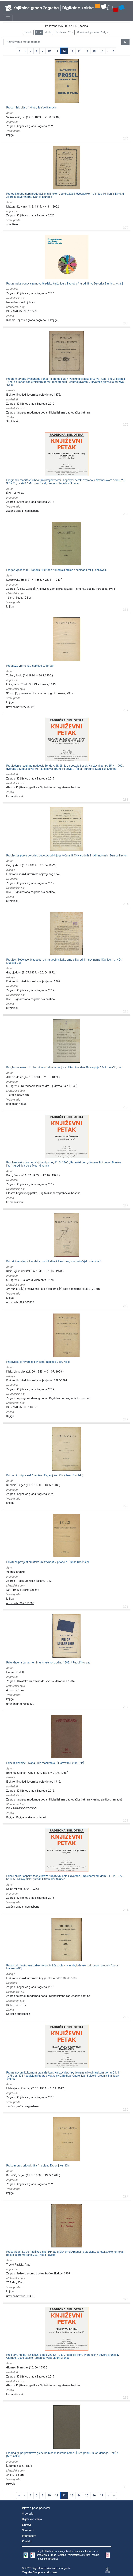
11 (56, 50)
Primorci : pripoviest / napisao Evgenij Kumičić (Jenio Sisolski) (44, 1475)
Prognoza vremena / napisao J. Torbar (30, 665)
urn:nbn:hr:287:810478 (20, 2296)
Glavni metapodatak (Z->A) (91, 32)
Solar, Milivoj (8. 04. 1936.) (22, 1889)
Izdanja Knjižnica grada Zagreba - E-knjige (32, 320)
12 (64, 50)
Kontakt (27, 2541)
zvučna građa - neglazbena (22, 510)
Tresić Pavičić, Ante (18, 2264)
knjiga (10, 135)
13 (71, 50)
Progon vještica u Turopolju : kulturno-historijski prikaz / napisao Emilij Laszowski (56, 570)
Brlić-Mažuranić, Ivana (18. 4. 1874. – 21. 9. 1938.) (37, 1772)
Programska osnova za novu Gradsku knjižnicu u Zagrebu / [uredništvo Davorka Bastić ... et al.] (64, 283)
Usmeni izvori (14, 796)
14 (79, 50)
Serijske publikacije (18, 2014)
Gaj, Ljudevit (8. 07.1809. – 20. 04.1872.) (31, 865)
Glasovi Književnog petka (21, 787)
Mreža (48, 32)
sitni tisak (12, 224)
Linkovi (26, 2524)
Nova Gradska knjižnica (20, 302)
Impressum (29, 2536)
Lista (38, 32)
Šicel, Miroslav (15, 493)
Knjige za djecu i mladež (107, 1799)
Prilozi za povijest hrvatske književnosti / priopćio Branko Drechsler (47, 1562)
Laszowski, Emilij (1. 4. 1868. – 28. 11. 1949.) (34, 579)
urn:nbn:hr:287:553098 (20, 1603)
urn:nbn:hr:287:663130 (20, 1703)
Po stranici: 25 (63, 32)
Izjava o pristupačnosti (36, 2508)
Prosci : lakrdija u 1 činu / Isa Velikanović (31, 107)
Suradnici (28, 2530)
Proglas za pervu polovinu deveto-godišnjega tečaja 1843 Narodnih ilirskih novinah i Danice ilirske (66, 855)
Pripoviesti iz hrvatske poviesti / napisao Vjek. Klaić (38, 1361)
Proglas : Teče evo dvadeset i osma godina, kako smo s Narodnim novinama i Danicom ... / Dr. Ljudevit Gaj (64, 961)
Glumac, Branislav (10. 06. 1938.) (26, 2367)
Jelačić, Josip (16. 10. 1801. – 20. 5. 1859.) (33, 1077)
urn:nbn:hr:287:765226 (20, 707)
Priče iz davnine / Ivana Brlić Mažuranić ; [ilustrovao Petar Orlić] (45, 1763)
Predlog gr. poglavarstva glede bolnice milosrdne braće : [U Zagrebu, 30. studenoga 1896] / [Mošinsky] (62, 2455)
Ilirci (9, 892)
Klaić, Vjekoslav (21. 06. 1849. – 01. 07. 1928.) (35, 1271)
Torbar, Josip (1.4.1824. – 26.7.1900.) (29, 675)
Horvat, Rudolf (15, 1672)
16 (94, 50)
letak (23, 1103)
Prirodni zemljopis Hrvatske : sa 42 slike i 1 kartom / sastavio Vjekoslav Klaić (53, 1261)
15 (86, 50)
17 (101, 50)
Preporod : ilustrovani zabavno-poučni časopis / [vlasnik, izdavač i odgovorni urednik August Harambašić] (63, 1967)
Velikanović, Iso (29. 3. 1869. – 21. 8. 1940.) (33, 117)
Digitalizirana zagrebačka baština (69, 412)
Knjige (10, 1416)
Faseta (28, 32)
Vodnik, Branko (15, 1571)
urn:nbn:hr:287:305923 (20, 1302)
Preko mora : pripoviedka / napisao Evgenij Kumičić (38, 2165)
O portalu (28, 2513)
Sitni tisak (12, 421)
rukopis (11, 2483)
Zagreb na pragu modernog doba (26, 412)
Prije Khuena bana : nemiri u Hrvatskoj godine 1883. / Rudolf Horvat (48, 1662)
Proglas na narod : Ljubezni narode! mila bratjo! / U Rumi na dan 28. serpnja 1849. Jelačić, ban (64, 1067)
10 (49, 50)
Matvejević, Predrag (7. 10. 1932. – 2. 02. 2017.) (36, 2088)
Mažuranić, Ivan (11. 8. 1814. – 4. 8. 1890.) (32, 206)
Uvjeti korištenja (32, 2519)
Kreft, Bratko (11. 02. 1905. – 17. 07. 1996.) (33, 1175)
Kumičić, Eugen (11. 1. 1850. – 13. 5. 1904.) (33, 1485)
